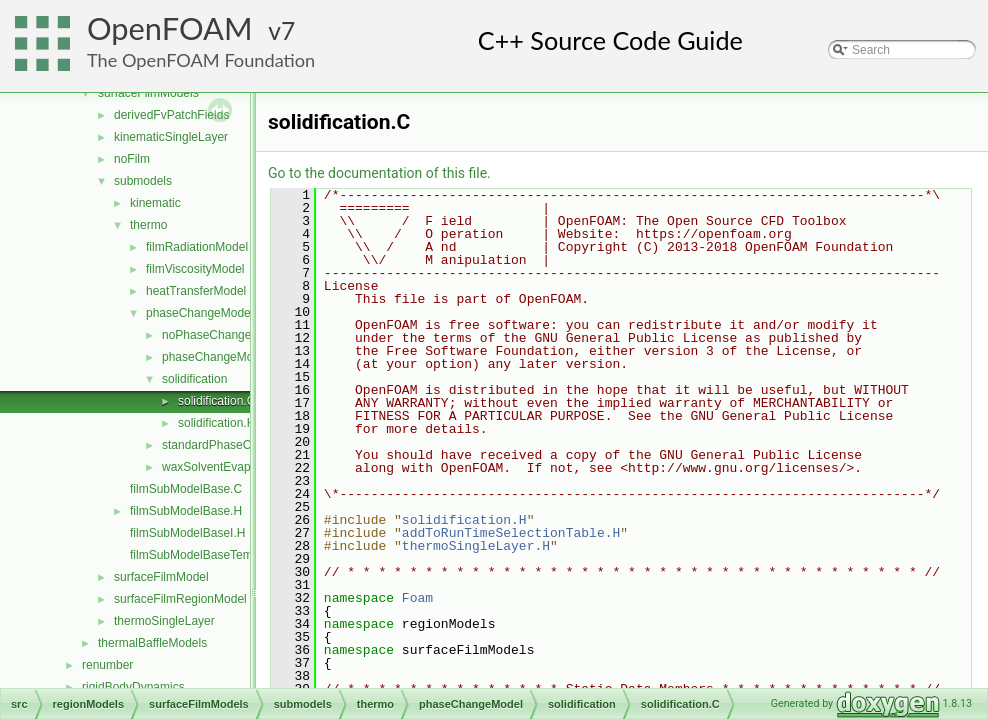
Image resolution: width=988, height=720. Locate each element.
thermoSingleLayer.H (476, 546)
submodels (143, 181)
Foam (417, 598)
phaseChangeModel (199, 313)
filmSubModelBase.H (186, 511)
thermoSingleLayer (164, 621)
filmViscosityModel (195, 269)
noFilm (132, 159)
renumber (107, 665)
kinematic (155, 203)
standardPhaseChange (223, 445)
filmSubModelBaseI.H (187, 533)
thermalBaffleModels (152, 643)
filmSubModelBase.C (186, 489)
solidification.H (216, 423)
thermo (148, 225)
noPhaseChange (206, 335)
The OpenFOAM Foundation (201, 60)
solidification (194, 379)
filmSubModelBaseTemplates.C (213, 555)
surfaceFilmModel (161, 577)
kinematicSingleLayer (171, 137)
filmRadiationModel (197, 247)
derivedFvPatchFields (171, 115)
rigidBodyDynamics (133, 687)
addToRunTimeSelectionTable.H (511, 533)
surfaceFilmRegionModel (180, 599)
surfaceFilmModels (148, 93)
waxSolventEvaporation (224, 467)
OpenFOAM (170, 28)
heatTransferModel (196, 291)
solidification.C (216, 401)
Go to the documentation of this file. (379, 173)
